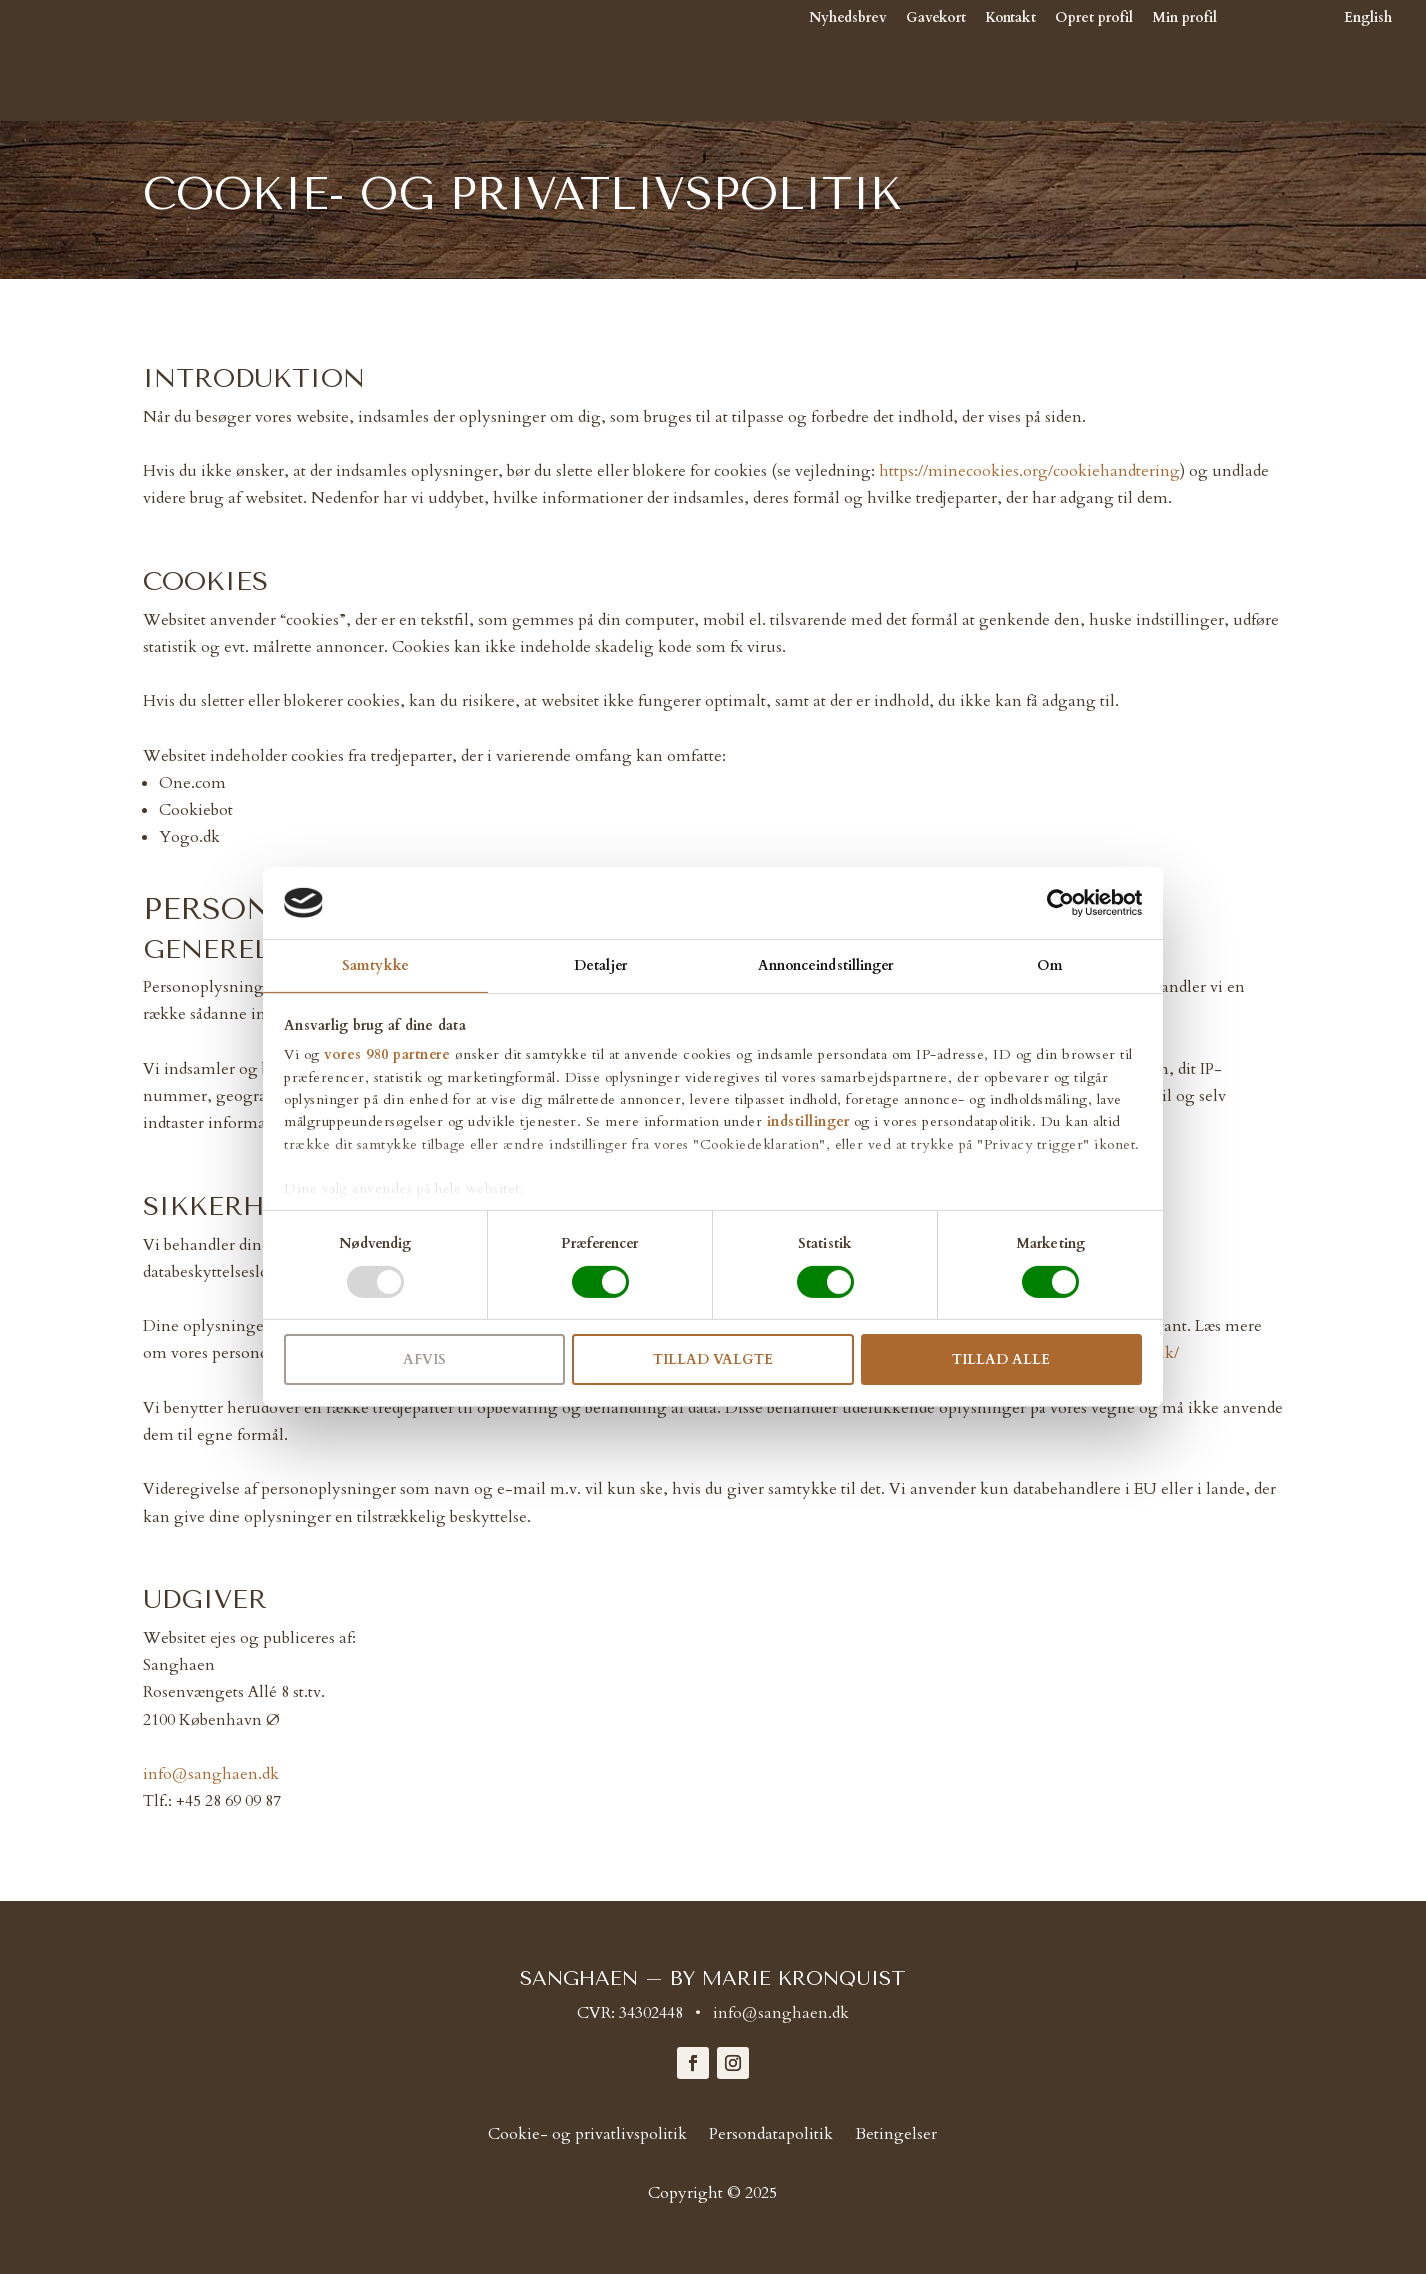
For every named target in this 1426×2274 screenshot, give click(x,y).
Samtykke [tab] (375, 965)
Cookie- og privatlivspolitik (587, 2136)
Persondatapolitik (771, 2136)
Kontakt (1010, 19)
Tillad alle (1001, 1359)
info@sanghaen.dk (211, 1774)
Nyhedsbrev (848, 19)
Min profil (1184, 19)
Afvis (424, 1359)
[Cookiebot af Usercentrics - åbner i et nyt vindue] (1054, 903)
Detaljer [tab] (600, 965)
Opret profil (1094, 19)
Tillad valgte (713, 1359)
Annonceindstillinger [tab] (826, 965)
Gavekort (936, 19)
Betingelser (896, 2136)
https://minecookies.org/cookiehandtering (1029, 471)
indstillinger (808, 1121)
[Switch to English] (1314, 66)
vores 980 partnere (387, 1054)
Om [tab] (1050, 965)
